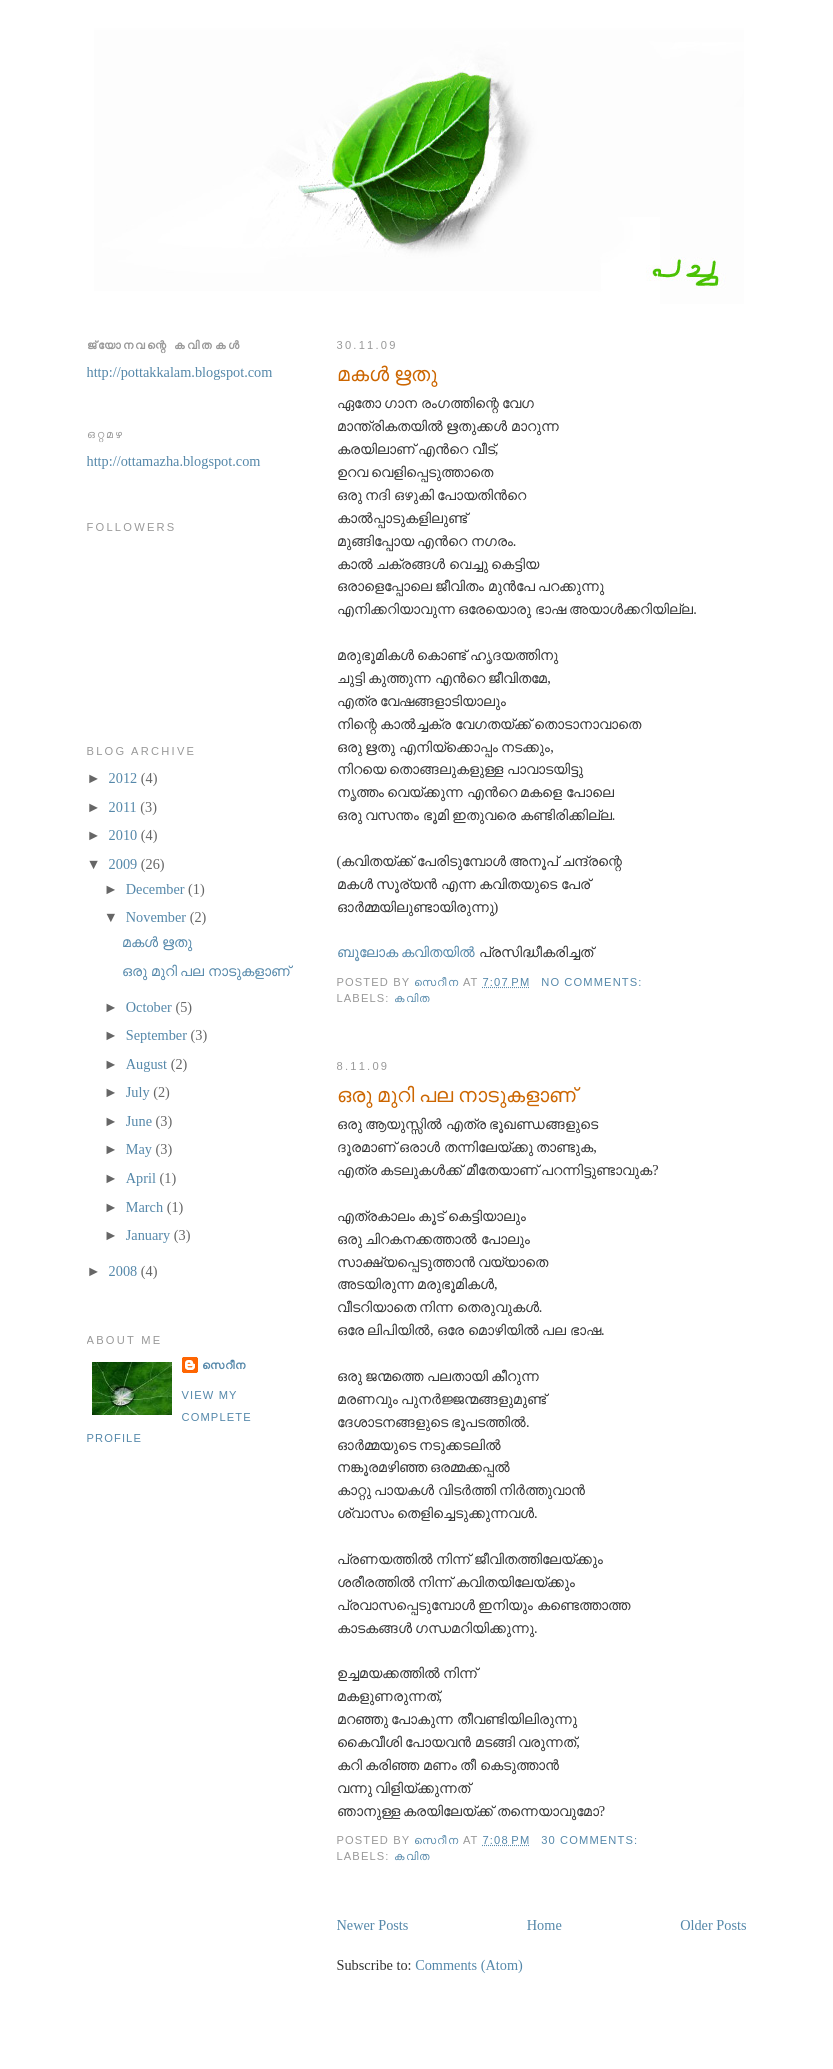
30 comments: (591, 1840)
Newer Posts (373, 1925)
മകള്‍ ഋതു (387, 374)
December (157, 889)
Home (544, 1925)
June (141, 1121)
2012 (125, 778)
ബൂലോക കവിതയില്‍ (408, 952)
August (148, 1064)
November (158, 917)
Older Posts (713, 1925)
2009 (125, 864)
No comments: (593, 982)
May (141, 1149)
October (151, 1007)
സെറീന (224, 1365)
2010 (125, 835)
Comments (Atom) (469, 1965)
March (146, 1207)
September (158, 1035)
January (150, 1235)
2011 (125, 807)
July (139, 1092)
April (143, 1178)
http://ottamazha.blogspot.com (174, 461)
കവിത (412, 998)
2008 (125, 1271)
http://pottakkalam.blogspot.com (180, 372)
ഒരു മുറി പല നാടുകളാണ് (456, 1095)
